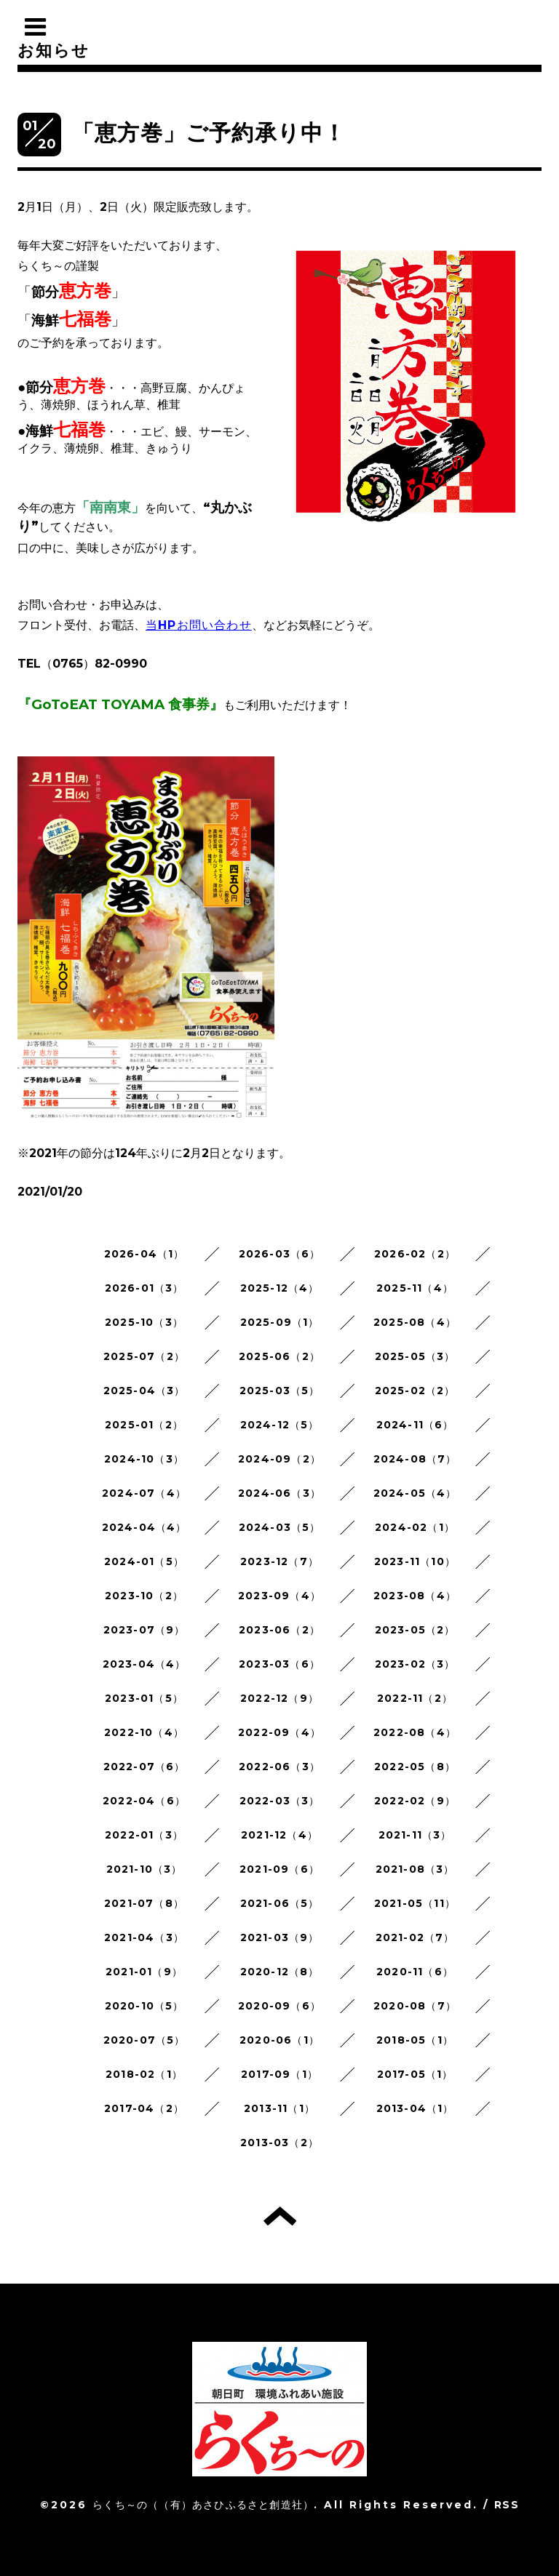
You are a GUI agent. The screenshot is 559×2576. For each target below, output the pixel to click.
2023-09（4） (279, 1595)
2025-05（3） (415, 1356)
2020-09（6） (279, 2005)
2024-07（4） (144, 1493)
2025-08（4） (414, 1322)
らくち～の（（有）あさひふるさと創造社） (203, 2504)
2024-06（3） (279, 1493)
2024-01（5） (144, 1561)
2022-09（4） (279, 1732)
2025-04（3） (144, 1390)
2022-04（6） (144, 1800)
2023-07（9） (144, 1629)
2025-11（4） (414, 1288)
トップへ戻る (279, 2216)
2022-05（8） (415, 1766)
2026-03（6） (280, 1253)
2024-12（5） (280, 1424)
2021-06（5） (280, 1903)
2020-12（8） (280, 1971)
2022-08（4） (414, 1732)
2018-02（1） (144, 2074)
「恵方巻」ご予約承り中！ (209, 132)
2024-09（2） (279, 1458)
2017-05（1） (415, 2074)
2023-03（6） (279, 1664)
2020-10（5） (144, 2005)
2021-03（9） (280, 1937)
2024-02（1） (415, 1527)
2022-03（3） (279, 1800)
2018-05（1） (414, 2040)
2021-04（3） (144, 1937)
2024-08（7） (415, 1458)
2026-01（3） (144, 1288)
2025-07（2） (144, 1356)
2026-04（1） (144, 1253)
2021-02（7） (415, 1937)
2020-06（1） (279, 2040)
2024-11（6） (415, 1424)
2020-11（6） (414, 1971)
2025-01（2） (144, 1424)
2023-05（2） (415, 1629)
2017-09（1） (279, 2074)
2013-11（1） (279, 2108)
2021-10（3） (144, 1869)
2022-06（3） (279, 1766)
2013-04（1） (415, 2108)
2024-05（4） (415, 1493)
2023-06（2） (279, 1629)
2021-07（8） (144, 1903)
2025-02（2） (415, 1390)
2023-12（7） (279, 1561)
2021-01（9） (144, 1971)
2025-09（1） (280, 1322)
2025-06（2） (279, 1356)
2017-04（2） (144, 2108)
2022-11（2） (415, 1698)
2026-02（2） (415, 1253)
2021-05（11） (415, 1903)
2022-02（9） (415, 1800)
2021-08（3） (415, 1869)
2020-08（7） (414, 2005)
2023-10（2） (144, 1595)
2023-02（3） (415, 1664)
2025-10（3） (144, 1322)
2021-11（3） (415, 1834)
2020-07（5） (144, 2040)
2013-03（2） (279, 2142)
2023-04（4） (144, 1664)
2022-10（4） (144, 1732)
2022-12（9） (279, 1698)
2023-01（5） (144, 1698)
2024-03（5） (280, 1527)
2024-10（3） (144, 1458)
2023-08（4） (414, 1595)
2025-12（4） (280, 1288)
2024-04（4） (144, 1527)
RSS (506, 2504)
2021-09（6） (279, 1869)
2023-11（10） (415, 1561)
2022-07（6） (144, 1766)
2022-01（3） (144, 1834)
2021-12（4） (279, 1834)
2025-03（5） (279, 1390)
